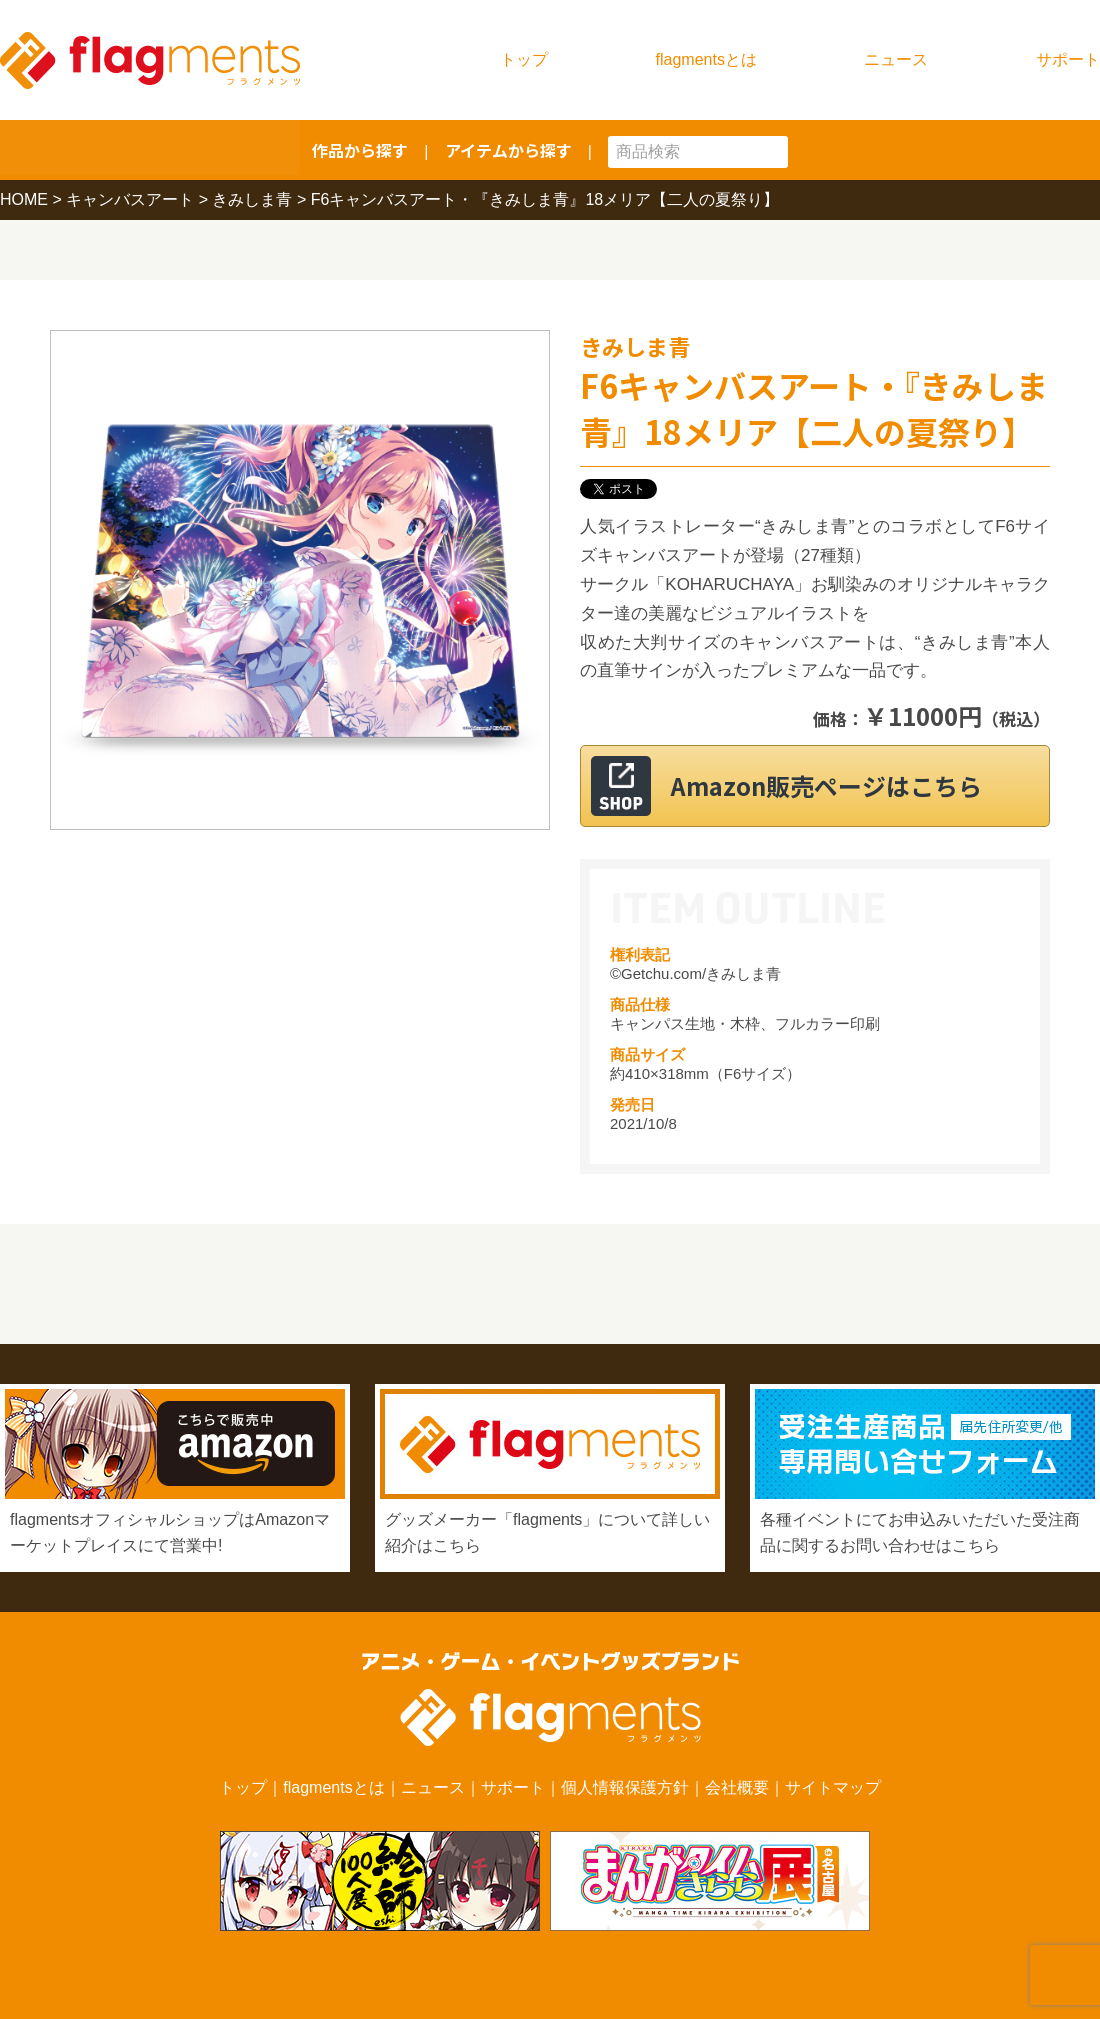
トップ (524, 59)
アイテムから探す (508, 150)
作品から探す (360, 150)
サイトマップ (833, 1787)
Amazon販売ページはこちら (839, 785)
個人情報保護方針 (625, 1787)
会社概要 (737, 1787)
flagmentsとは (706, 59)
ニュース (896, 59)
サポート (1068, 59)
